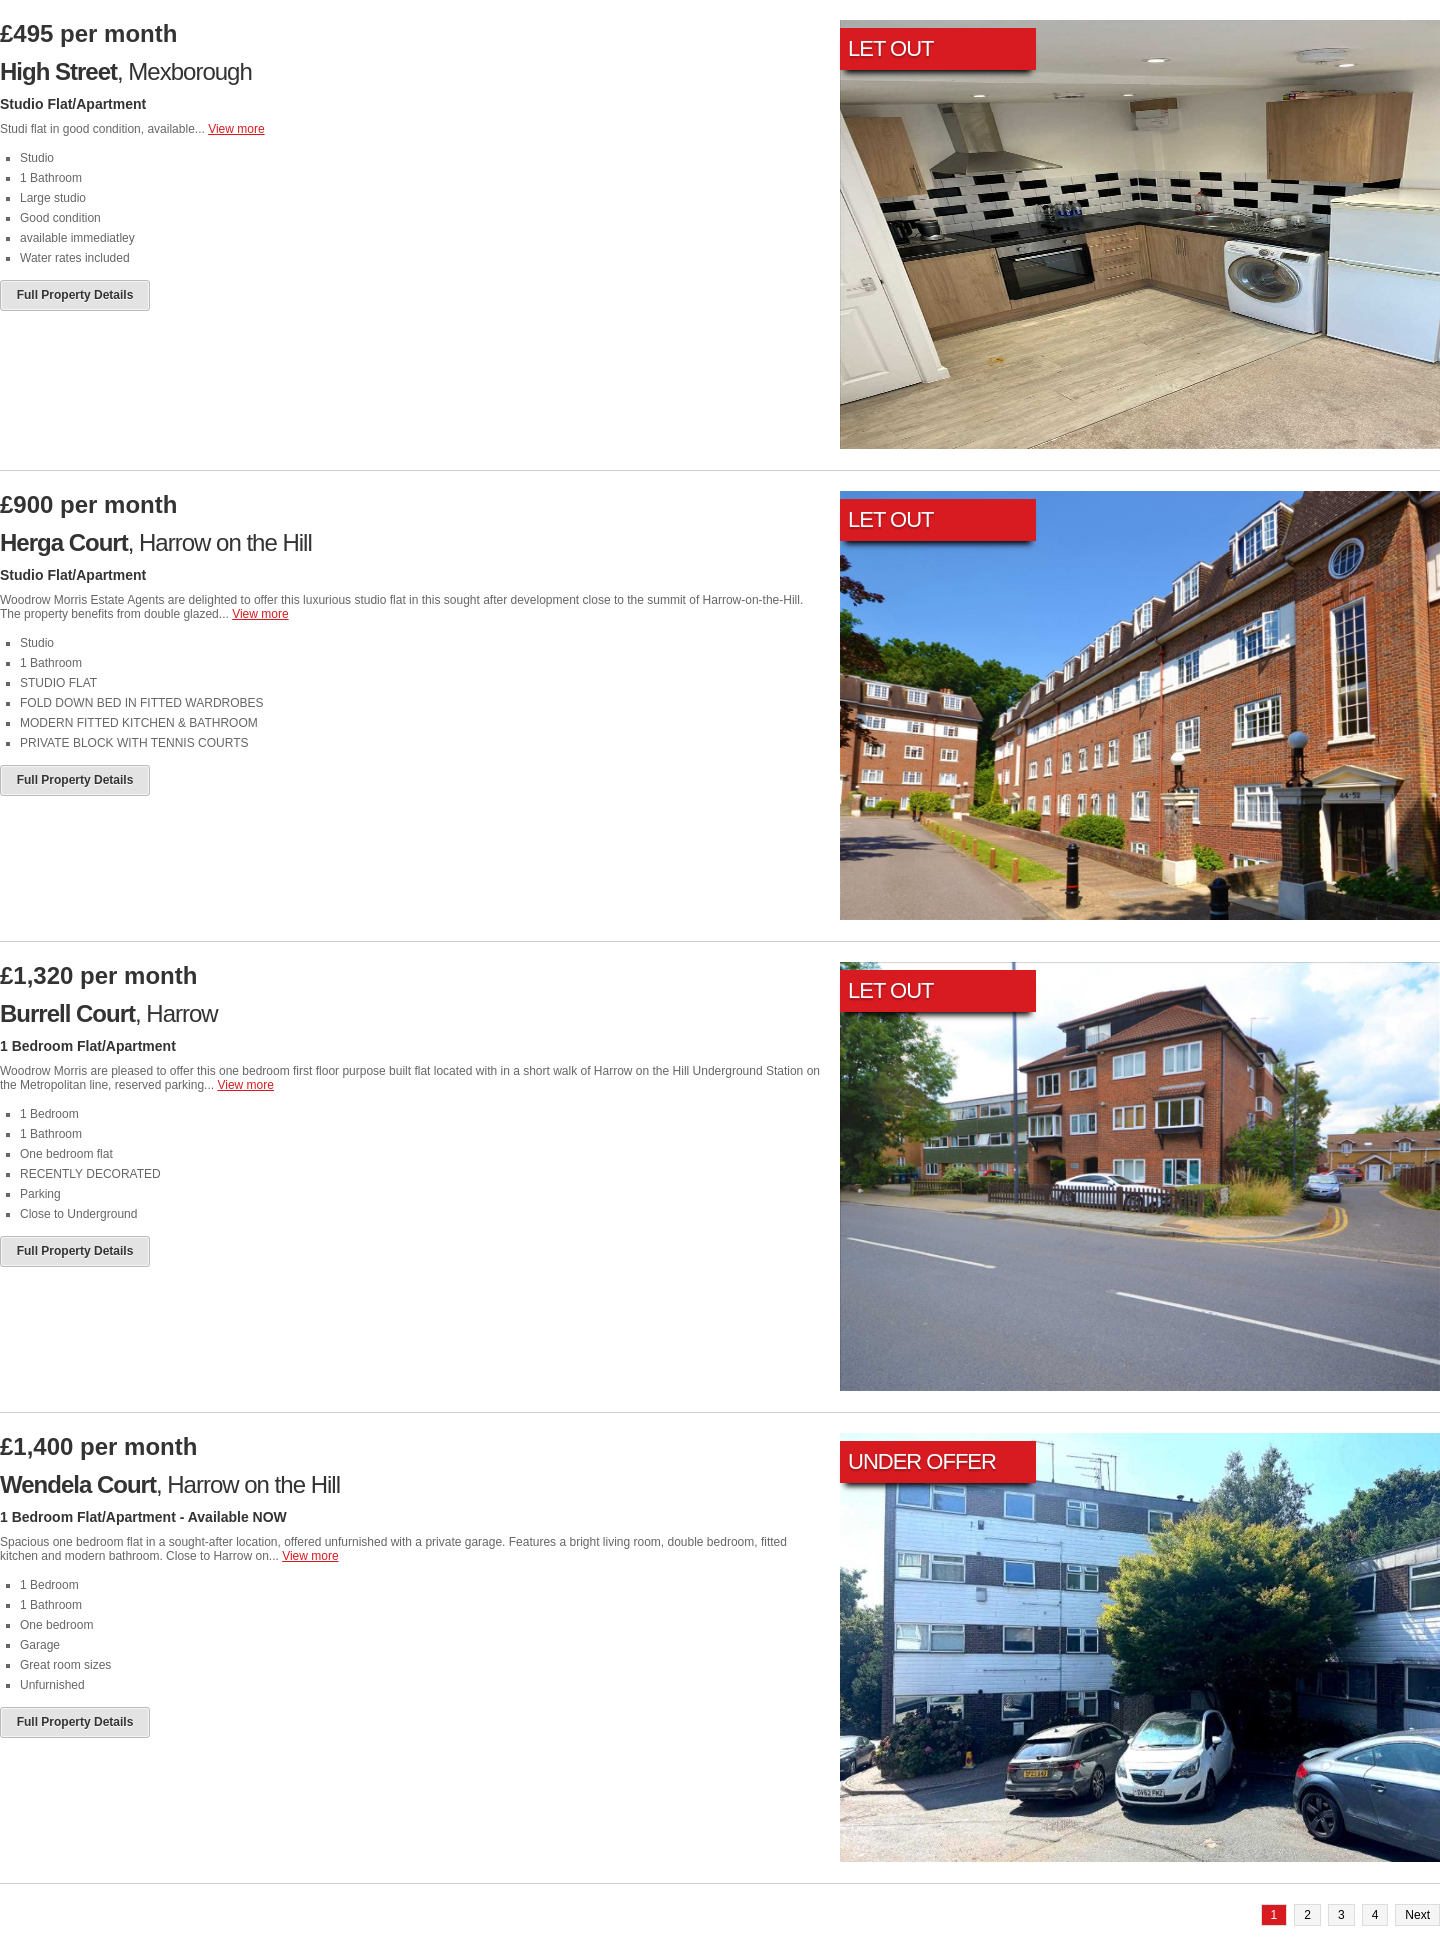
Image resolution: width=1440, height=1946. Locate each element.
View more (236, 129)
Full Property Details (75, 295)
